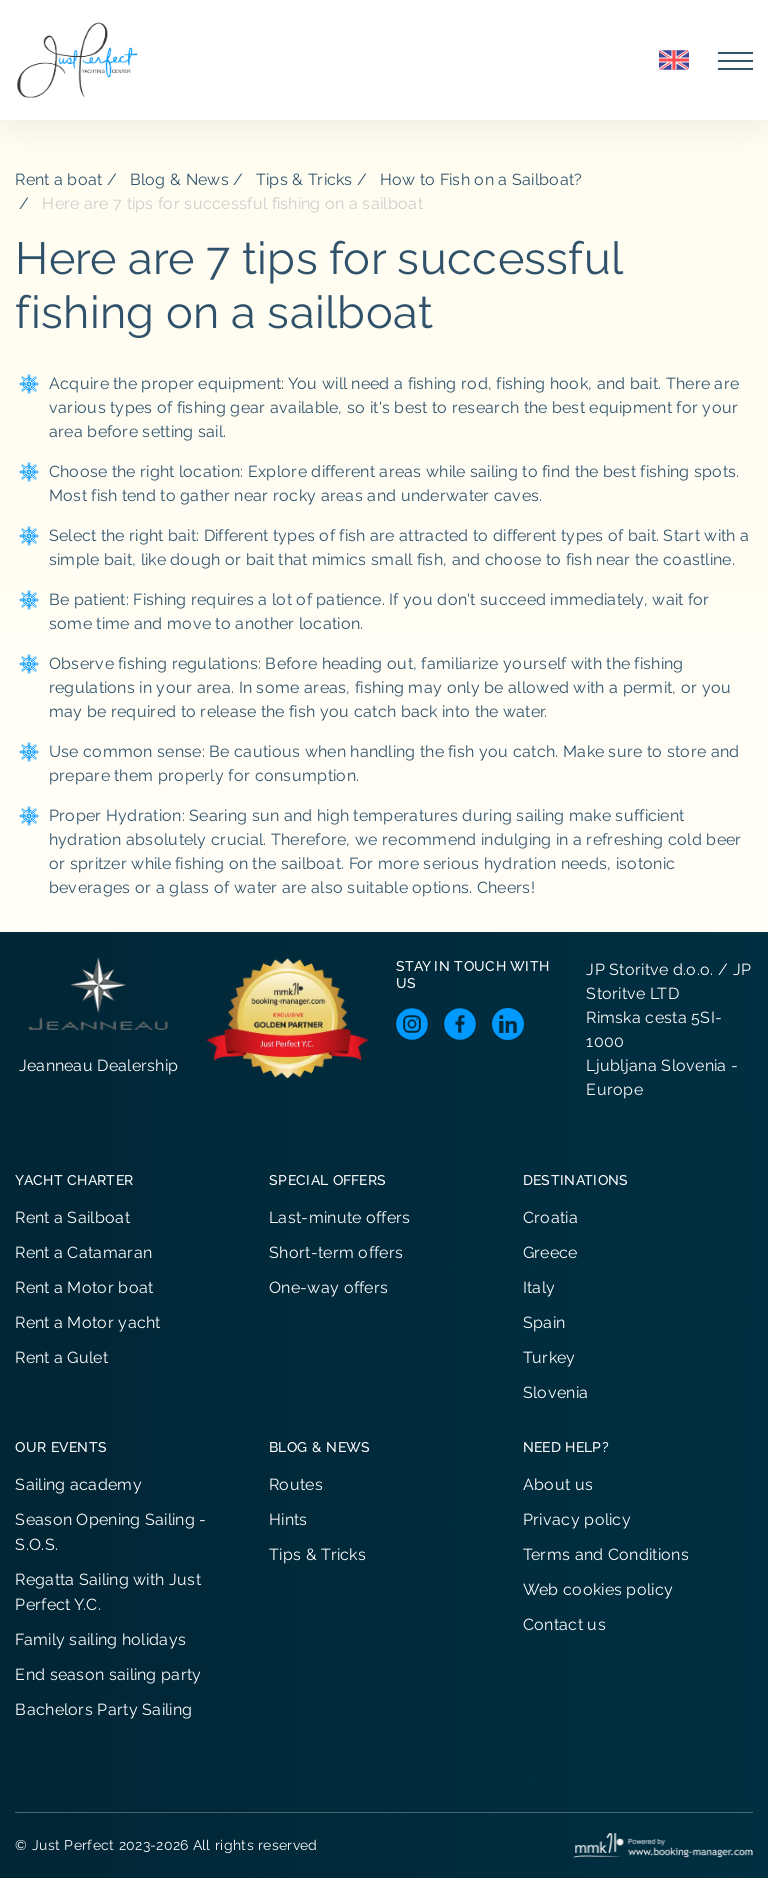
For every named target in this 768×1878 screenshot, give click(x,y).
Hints (288, 1519)
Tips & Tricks (304, 179)
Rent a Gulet (61, 1357)
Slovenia (555, 1392)
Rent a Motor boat (84, 1287)
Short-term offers (336, 1252)
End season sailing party (108, 1674)
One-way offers (328, 1287)
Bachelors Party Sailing (103, 1709)
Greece (550, 1252)
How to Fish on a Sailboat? (481, 179)
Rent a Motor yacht (87, 1322)
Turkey (549, 1357)
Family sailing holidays (100, 1639)
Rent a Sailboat (72, 1217)
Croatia (550, 1217)
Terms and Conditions (606, 1554)
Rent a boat (58, 179)
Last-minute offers (339, 1217)
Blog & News (179, 179)
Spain (544, 1322)
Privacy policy (577, 1519)
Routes (296, 1484)
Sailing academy (78, 1484)
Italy (539, 1287)
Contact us (564, 1624)
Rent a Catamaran (83, 1252)
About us (558, 1484)
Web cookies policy (598, 1589)
